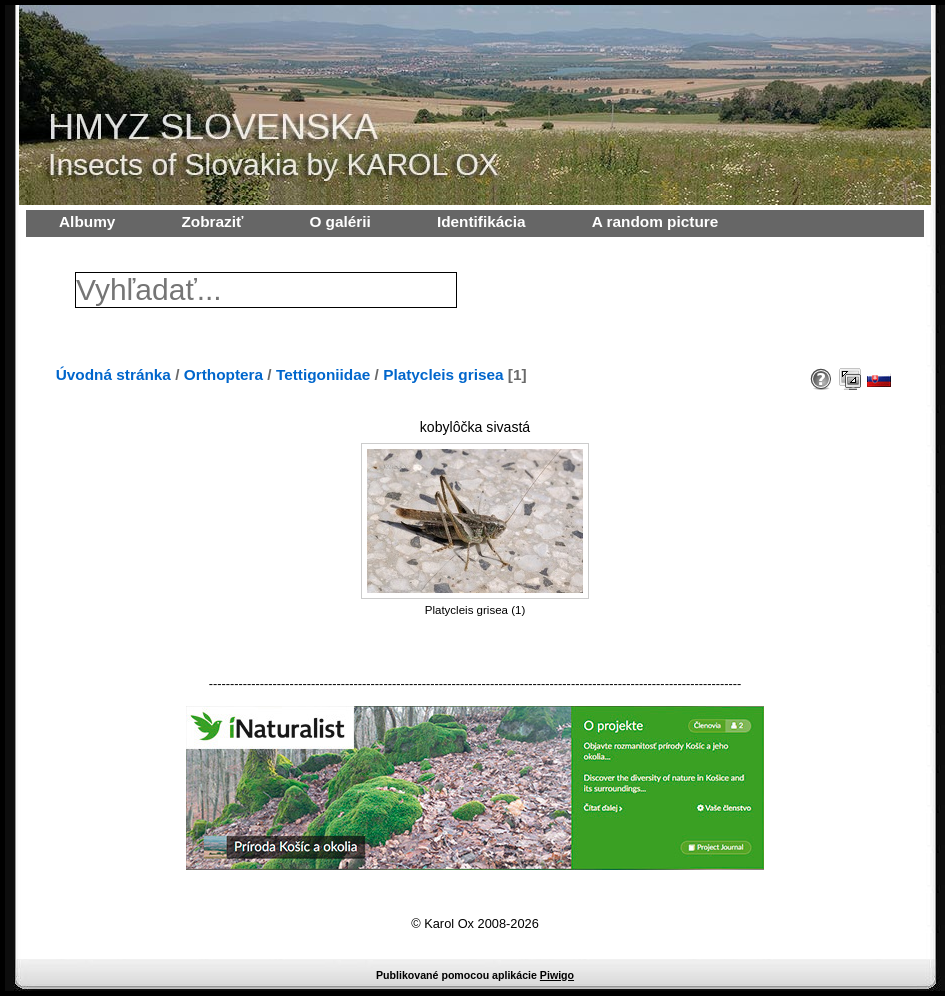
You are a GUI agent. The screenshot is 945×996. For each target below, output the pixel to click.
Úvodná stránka (113, 374)
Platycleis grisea (443, 374)
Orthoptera (223, 374)
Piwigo (557, 975)
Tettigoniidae (323, 374)
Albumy (87, 221)
